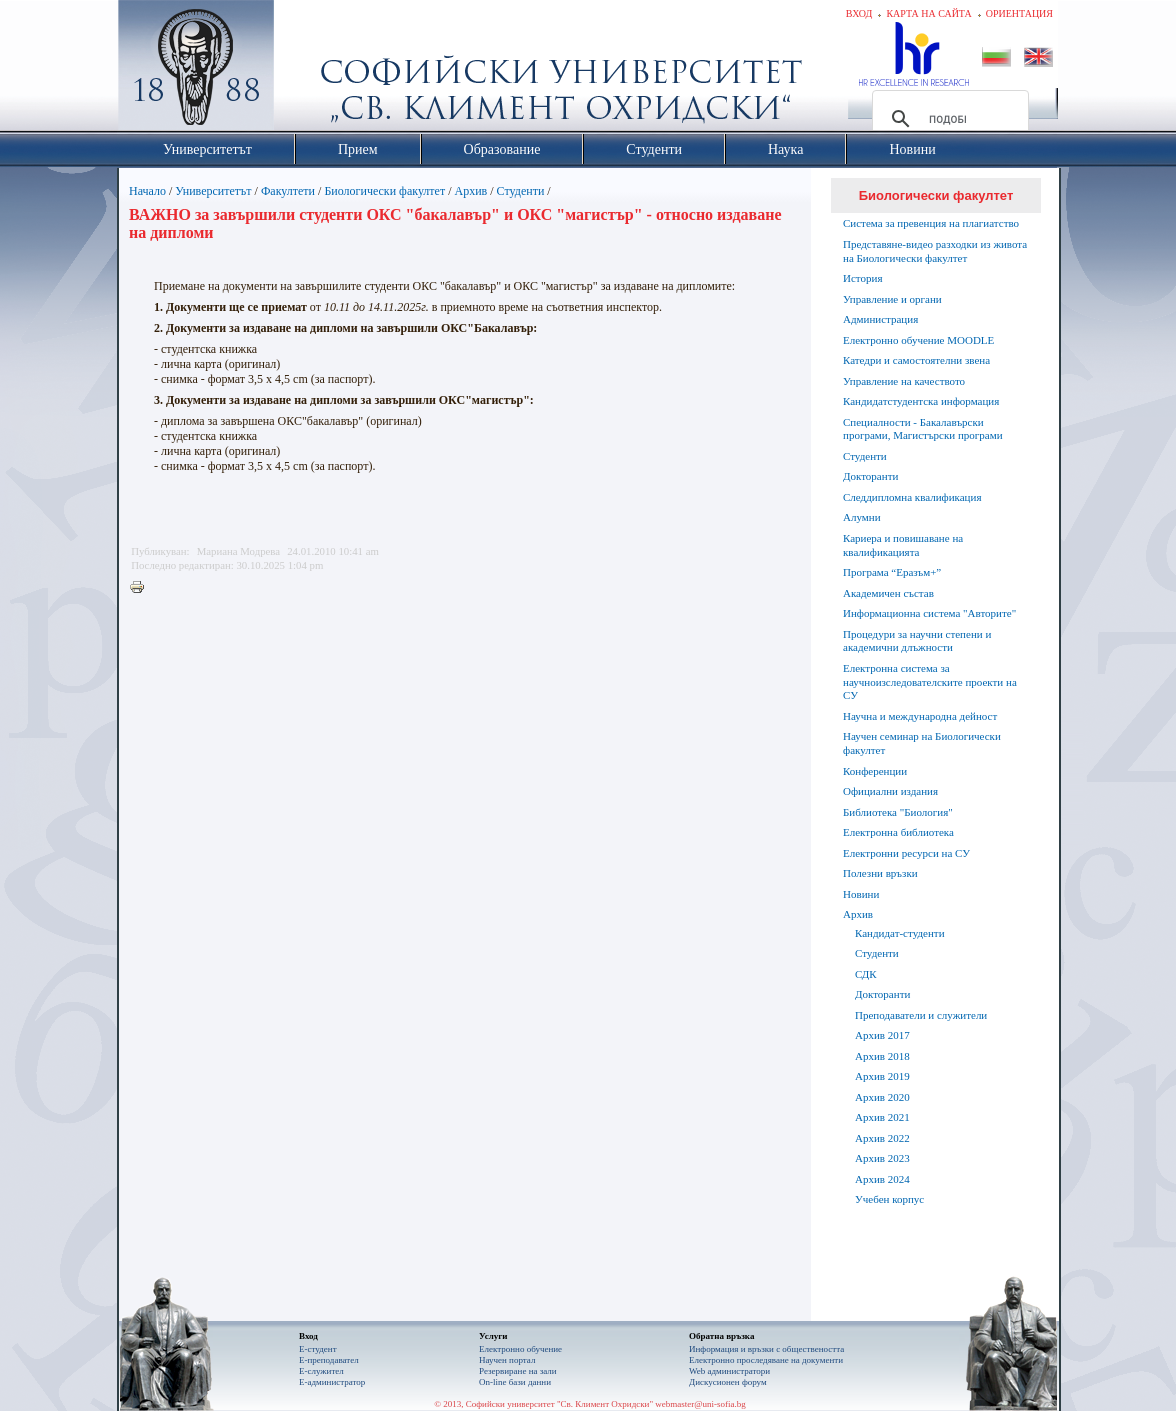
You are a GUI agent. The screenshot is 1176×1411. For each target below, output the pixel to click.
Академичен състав (888, 593)
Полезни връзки (880, 873)
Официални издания (890, 791)
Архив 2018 (882, 1056)
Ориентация (1019, 13)
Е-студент (318, 1349)
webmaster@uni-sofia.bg (700, 1404)
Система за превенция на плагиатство (931, 223)
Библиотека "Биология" (898, 812)
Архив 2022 (882, 1138)
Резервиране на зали (518, 1371)
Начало (147, 191)
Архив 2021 (882, 1117)
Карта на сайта (928, 13)
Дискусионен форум (728, 1382)
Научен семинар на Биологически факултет (922, 743)
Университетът (213, 191)
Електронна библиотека (898, 832)
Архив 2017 (882, 1035)
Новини (861, 894)
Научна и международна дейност (920, 716)
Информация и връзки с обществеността (766, 1349)
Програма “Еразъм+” (892, 572)
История (862, 278)
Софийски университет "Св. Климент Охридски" (309, 70)
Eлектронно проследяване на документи (766, 1360)
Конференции (875, 771)
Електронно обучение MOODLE (918, 340)
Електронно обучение (520, 1349)
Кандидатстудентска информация (921, 401)
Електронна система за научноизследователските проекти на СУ (930, 682)
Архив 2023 (882, 1158)
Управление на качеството (904, 381)
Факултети (288, 191)
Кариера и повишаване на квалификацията (903, 545)
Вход (859, 13)
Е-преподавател (329, 1360)
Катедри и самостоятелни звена (916, 360)
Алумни (862, 517)
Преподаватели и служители (921, 1015)
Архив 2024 (882, 1179)
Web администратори (729, 1371)
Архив (471, 191)
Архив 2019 (882, 1076)
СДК (866, 974)
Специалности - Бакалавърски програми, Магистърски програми (923, 429)
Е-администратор (332, 1382)
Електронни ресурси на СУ (906, 853)
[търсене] (947, 119)
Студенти (521, 191)
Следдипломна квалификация (912, 497)
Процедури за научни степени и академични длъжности (917, 641)
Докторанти (870, 476)
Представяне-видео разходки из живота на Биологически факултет (935, 251)
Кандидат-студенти (900, 933)
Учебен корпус (889, 1199)
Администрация (880, 319)
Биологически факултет (384, 191)
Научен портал (507, 1360)
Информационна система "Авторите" (929, 613)
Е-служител (321, 1371)
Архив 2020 (882, 1097)
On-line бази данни (515, 1382)
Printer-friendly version (142, 588)
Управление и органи (892, 299)
